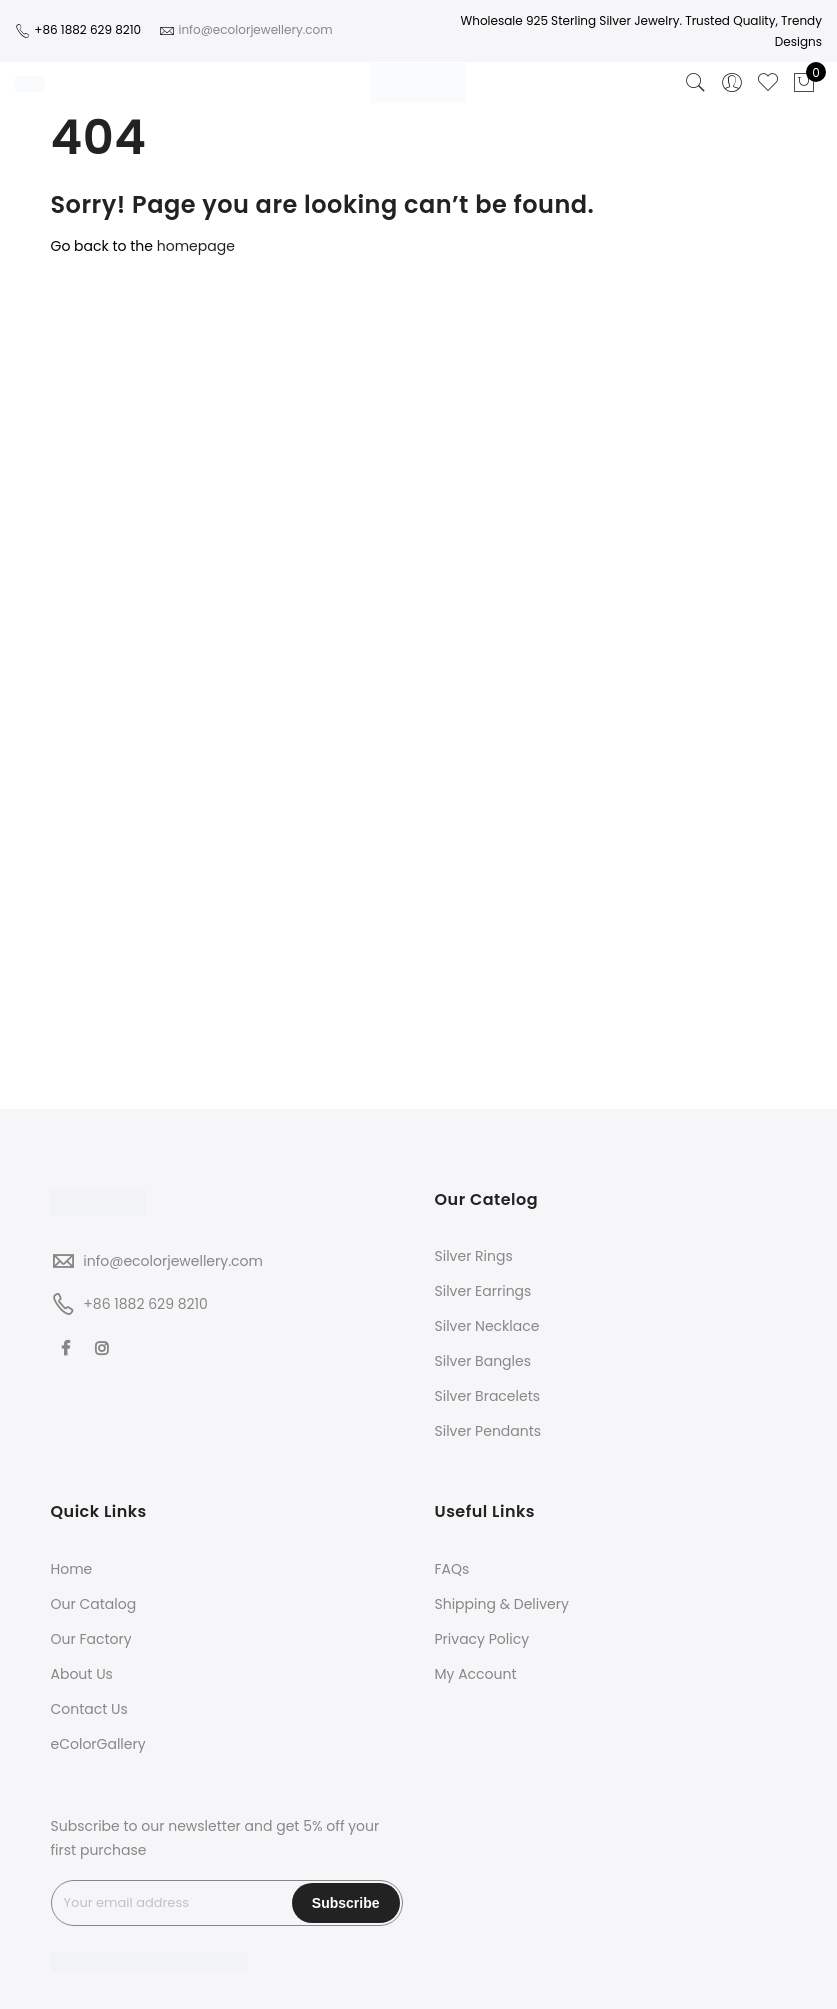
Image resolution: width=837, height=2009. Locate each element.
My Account (476, 1674)
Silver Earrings (483, 1291)
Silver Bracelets (488, 1396)
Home (72, 1569)
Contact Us (89, 1709)
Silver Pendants (488, 1431)
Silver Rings (474, 1256)
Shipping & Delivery (502, 1604)
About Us (82, 1674)
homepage (196, 246)
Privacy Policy (482, 1639)
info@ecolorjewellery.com (173, 1261)
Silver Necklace (487, 1326)
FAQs (452, 1569)
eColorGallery (98, 1744)
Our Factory (91, 1639)
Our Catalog (94, 1604)
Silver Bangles (483, 1361)
